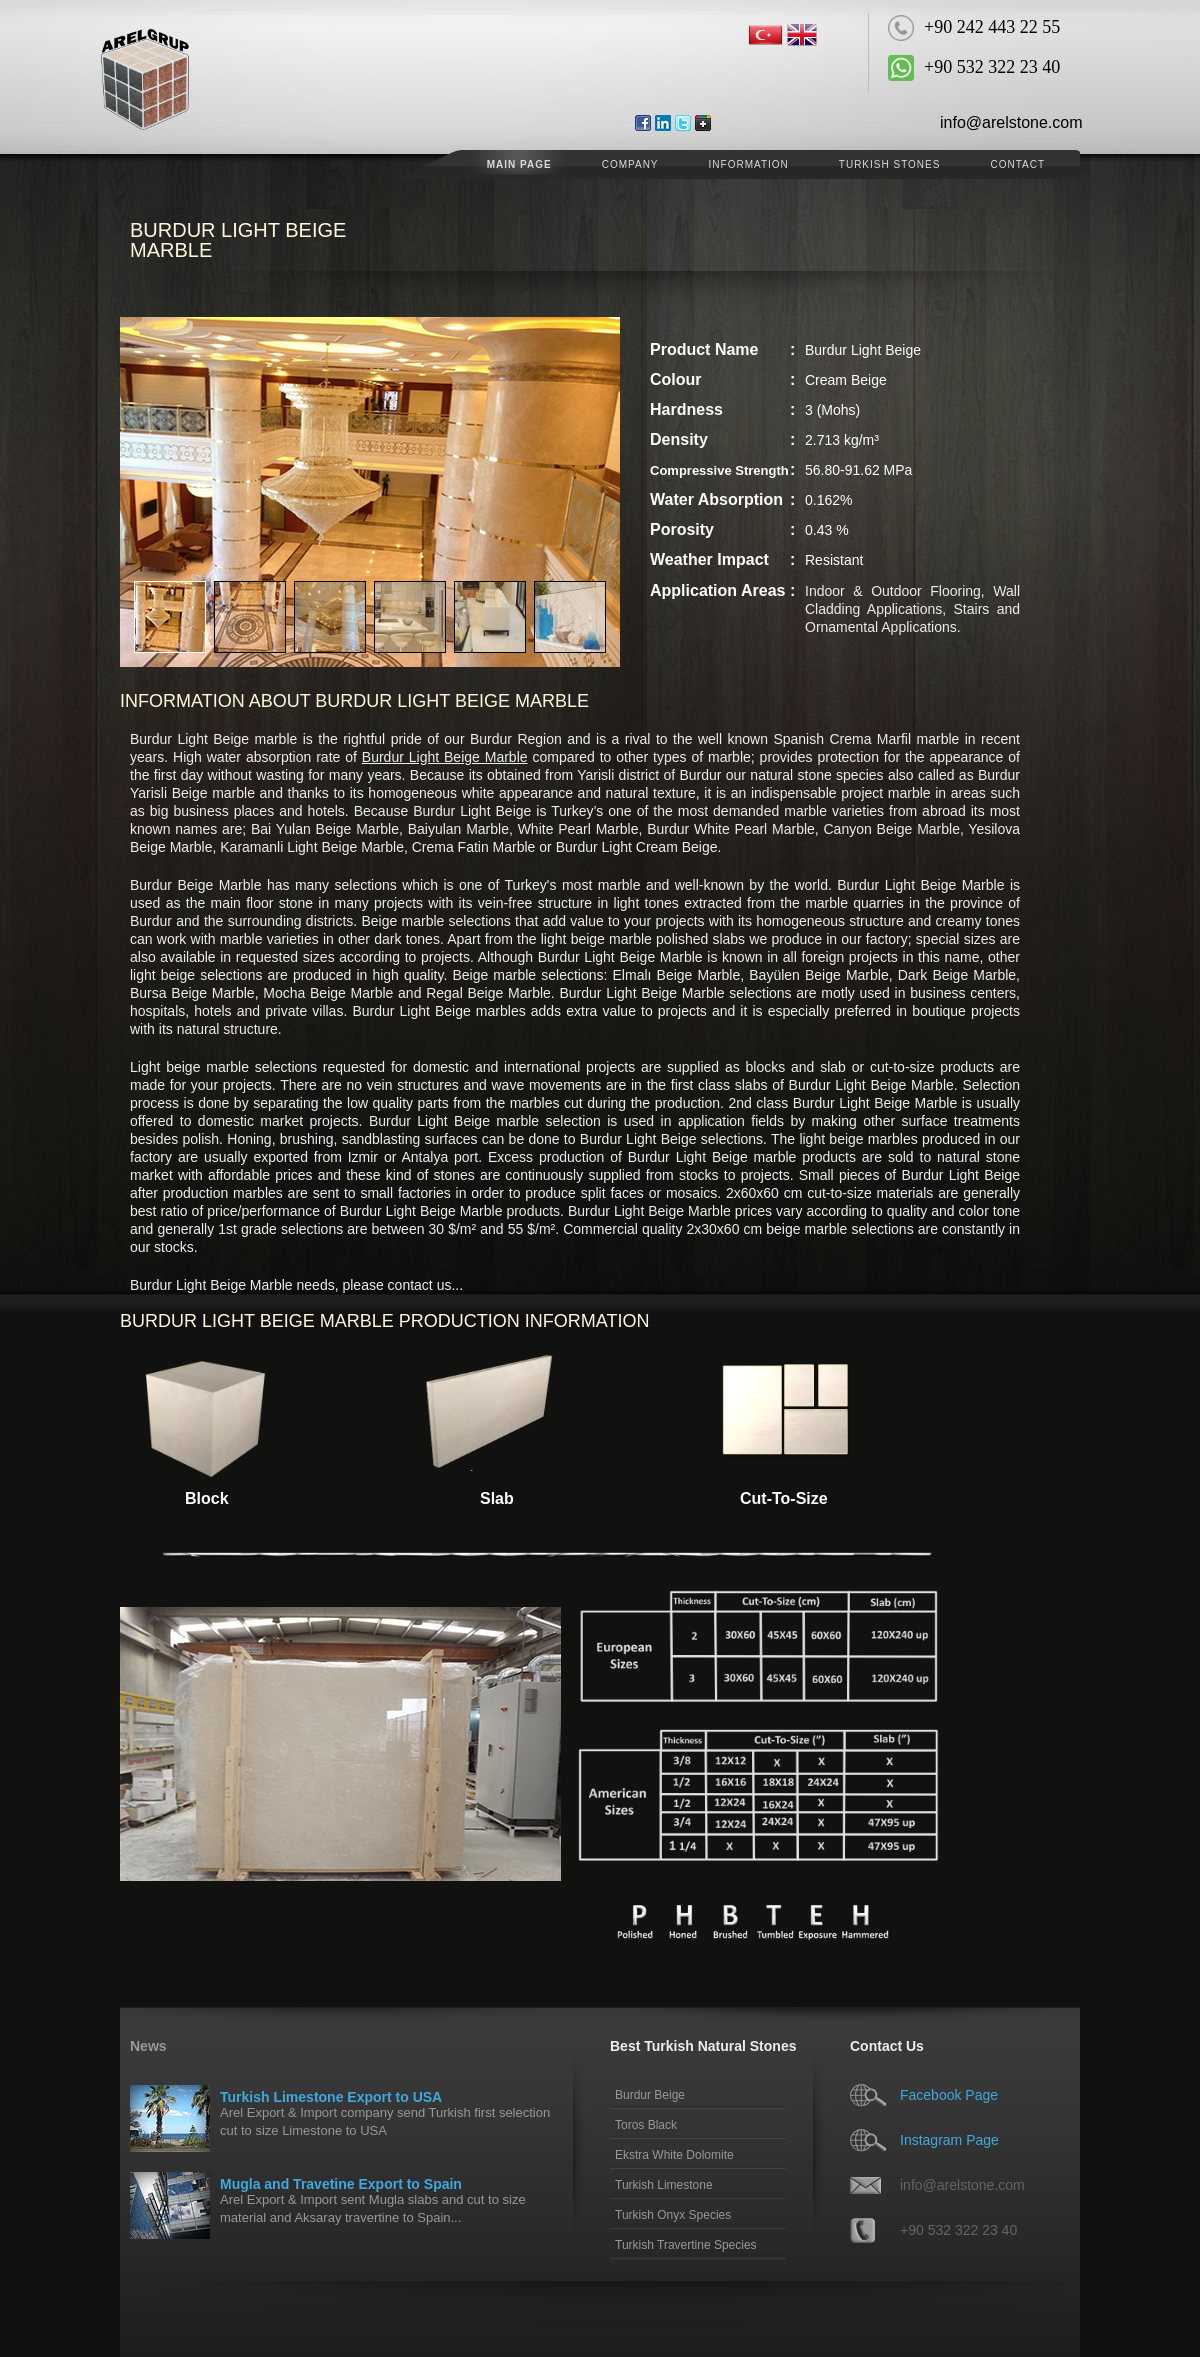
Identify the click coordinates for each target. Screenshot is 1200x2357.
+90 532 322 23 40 (958, 2230)
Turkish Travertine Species (686, 2245)
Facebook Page (949, 2095)
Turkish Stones (890, 164)
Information (749, 164)
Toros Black (646, 2125)
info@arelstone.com (1011, 122)
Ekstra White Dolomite (674, 2155)
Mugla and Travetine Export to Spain (341, 2184)
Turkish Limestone (664, 2185)
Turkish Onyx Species (673, 2215)
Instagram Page (949, 2140)
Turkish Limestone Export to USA (331, 2097)
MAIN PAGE (519, 164)
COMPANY (630, 164)
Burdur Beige (650, 2095)
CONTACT (1017, 164)
